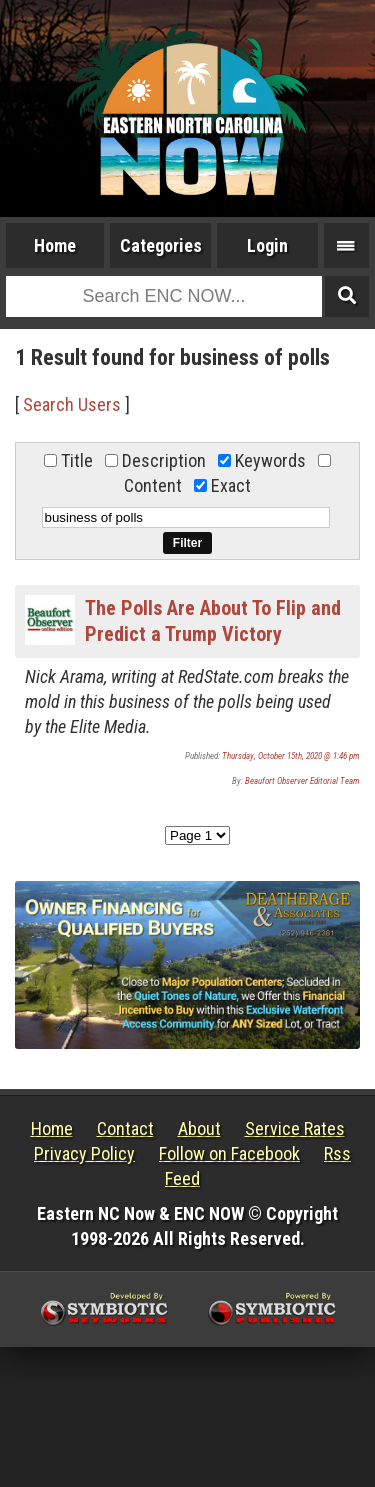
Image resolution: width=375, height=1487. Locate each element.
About (199, 1128)
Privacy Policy (84, 1153)
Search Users (72, 404)
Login (267, 245)
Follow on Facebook (229, 1153)
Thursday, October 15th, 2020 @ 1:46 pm (291, 756)
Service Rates (295, 1128)
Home (55, 245)
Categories (161, 245)
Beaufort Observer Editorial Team (302, 781)
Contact (125, 1128)
